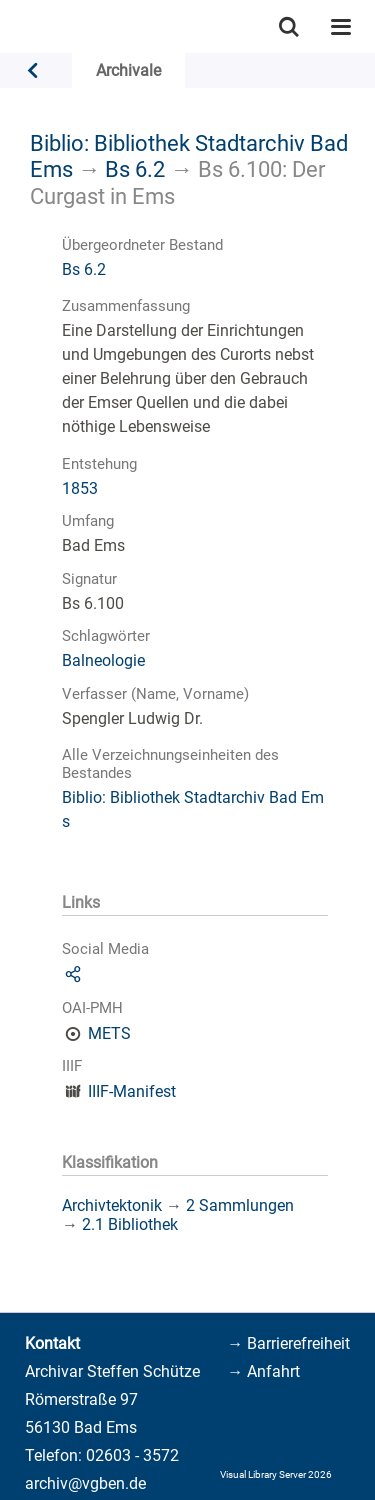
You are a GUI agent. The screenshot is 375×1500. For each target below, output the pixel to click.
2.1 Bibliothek (130, 1224)
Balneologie (103, 660)
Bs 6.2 (135, 169)
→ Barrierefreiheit (288, 1343)
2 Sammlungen (240, 1205)
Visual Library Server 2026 (276, 1474)
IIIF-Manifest (132, 1091)
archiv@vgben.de (85, 1483)
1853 (80, 488)
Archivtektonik (112, 1205)
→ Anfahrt (263, 1371)
